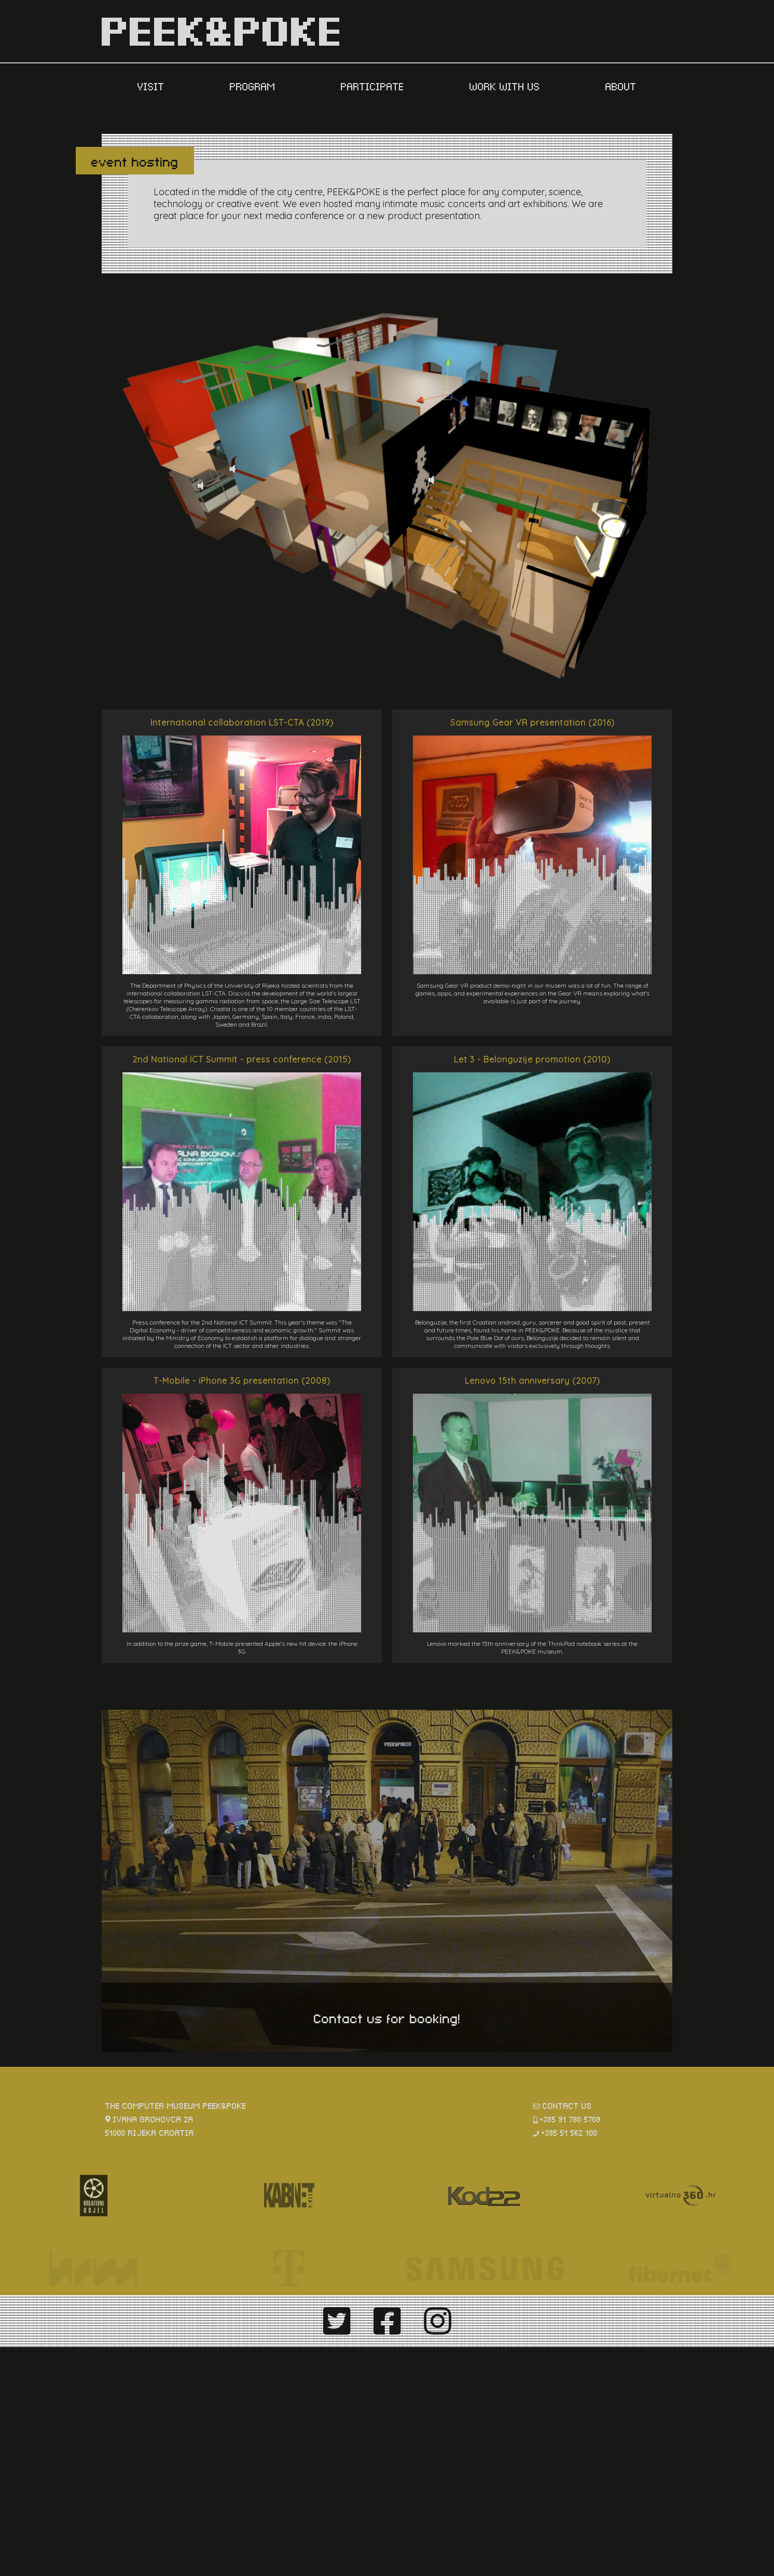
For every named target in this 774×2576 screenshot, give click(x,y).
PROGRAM (254, 85)
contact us (567, 2105)
